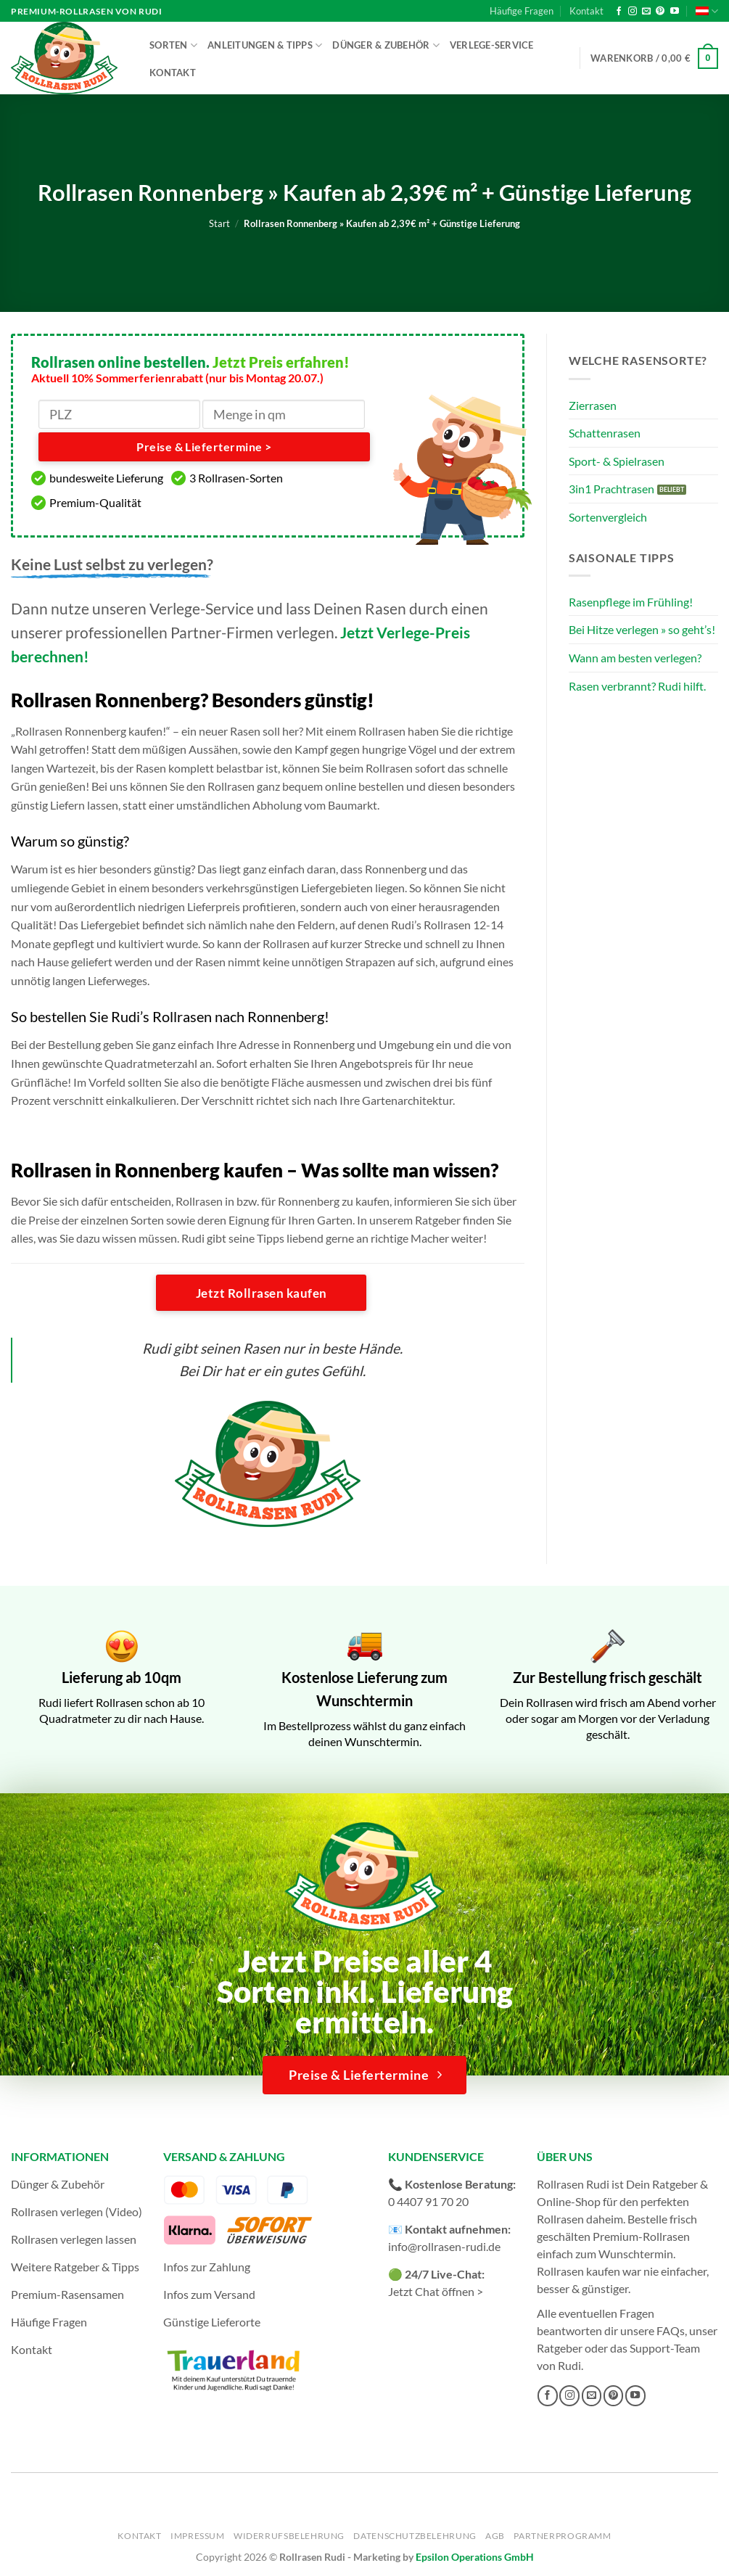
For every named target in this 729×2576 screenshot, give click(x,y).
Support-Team (665, 2348)
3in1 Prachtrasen (611, 488)
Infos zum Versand (209, 2294)
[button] (654, 58)
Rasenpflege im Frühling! (631, 602)
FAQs (670, 2330)
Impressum (197, 2535)
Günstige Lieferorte (211, 2322)
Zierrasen (593, 405)
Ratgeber (559, 2348)
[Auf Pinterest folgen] (660, 12)
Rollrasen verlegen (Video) (76, 2211)
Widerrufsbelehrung (289, 2535)
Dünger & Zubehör (386, 45)
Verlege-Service (492, 45)
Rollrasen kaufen (578, 2271)
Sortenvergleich (608, 517)
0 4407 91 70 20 (428, 2201)
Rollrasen (560, 2219)
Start (219, 223)
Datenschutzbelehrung (414, 2535)
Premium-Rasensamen (67, 2294)
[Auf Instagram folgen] (632, 12)
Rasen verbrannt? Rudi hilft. (637, 686)
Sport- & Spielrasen (616, 461)
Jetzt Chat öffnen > (435, 2291)
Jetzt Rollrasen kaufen (261, 1293)
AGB (495, 2535)
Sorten (173, 45)
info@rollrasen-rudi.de (444, 2246)
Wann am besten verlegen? (635, 657)
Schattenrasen (605, 433)
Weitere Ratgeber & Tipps (75, 2266)
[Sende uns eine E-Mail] (646, 12)
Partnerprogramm (562, 2535)
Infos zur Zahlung (206, 2266)
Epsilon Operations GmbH (475, 2557)
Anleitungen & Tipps (264, 45)
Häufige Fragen (521, 11)
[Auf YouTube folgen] (674, 12)
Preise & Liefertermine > (203, 446)
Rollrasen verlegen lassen (73, 2239)
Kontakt (586, 11)
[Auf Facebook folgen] (618, 12)
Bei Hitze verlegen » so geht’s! (642, 629)
